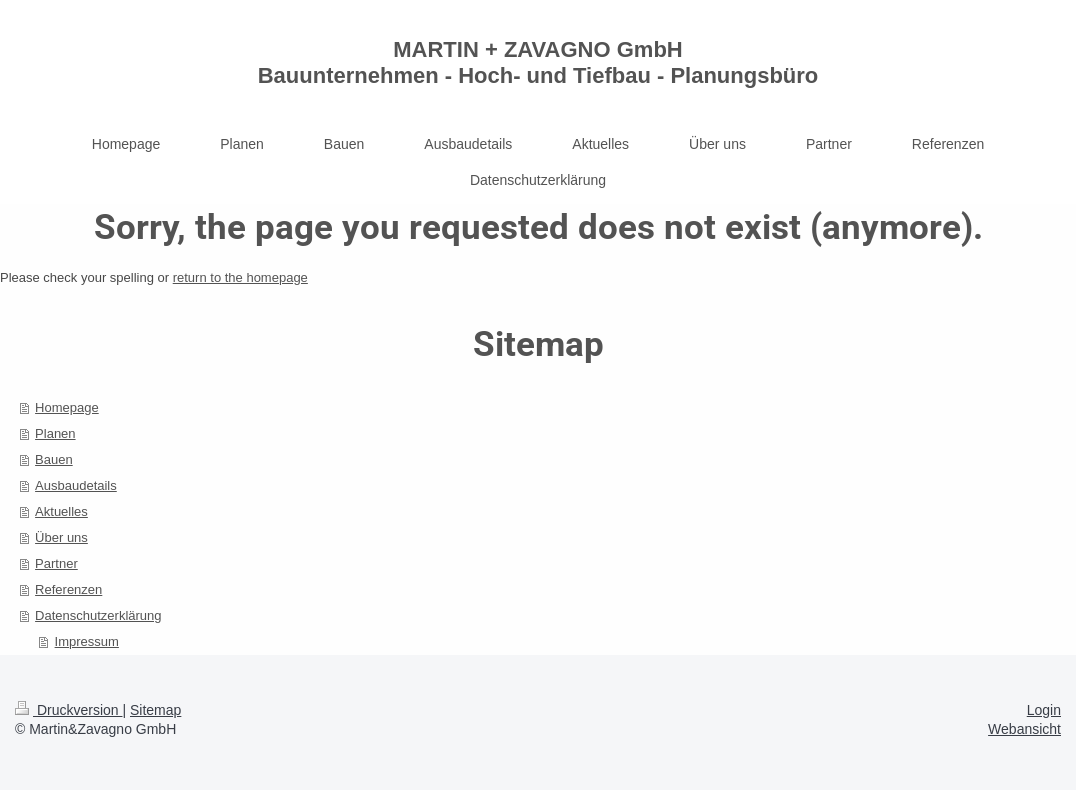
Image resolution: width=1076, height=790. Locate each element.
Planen (55, 433)
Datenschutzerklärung (98, 615)
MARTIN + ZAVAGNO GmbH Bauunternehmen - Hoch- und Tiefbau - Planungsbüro (538, 62)
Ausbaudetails (76, 485)
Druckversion (68, 710)
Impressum (87, 641)
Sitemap (155, 710)
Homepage (67, 407)
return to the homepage (240, 277)
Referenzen (68, 589)
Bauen (54, 459)
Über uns (61, 537)
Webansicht (1024, 729)
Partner (56, 563)
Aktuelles (61, 511)
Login (1044, 710)
